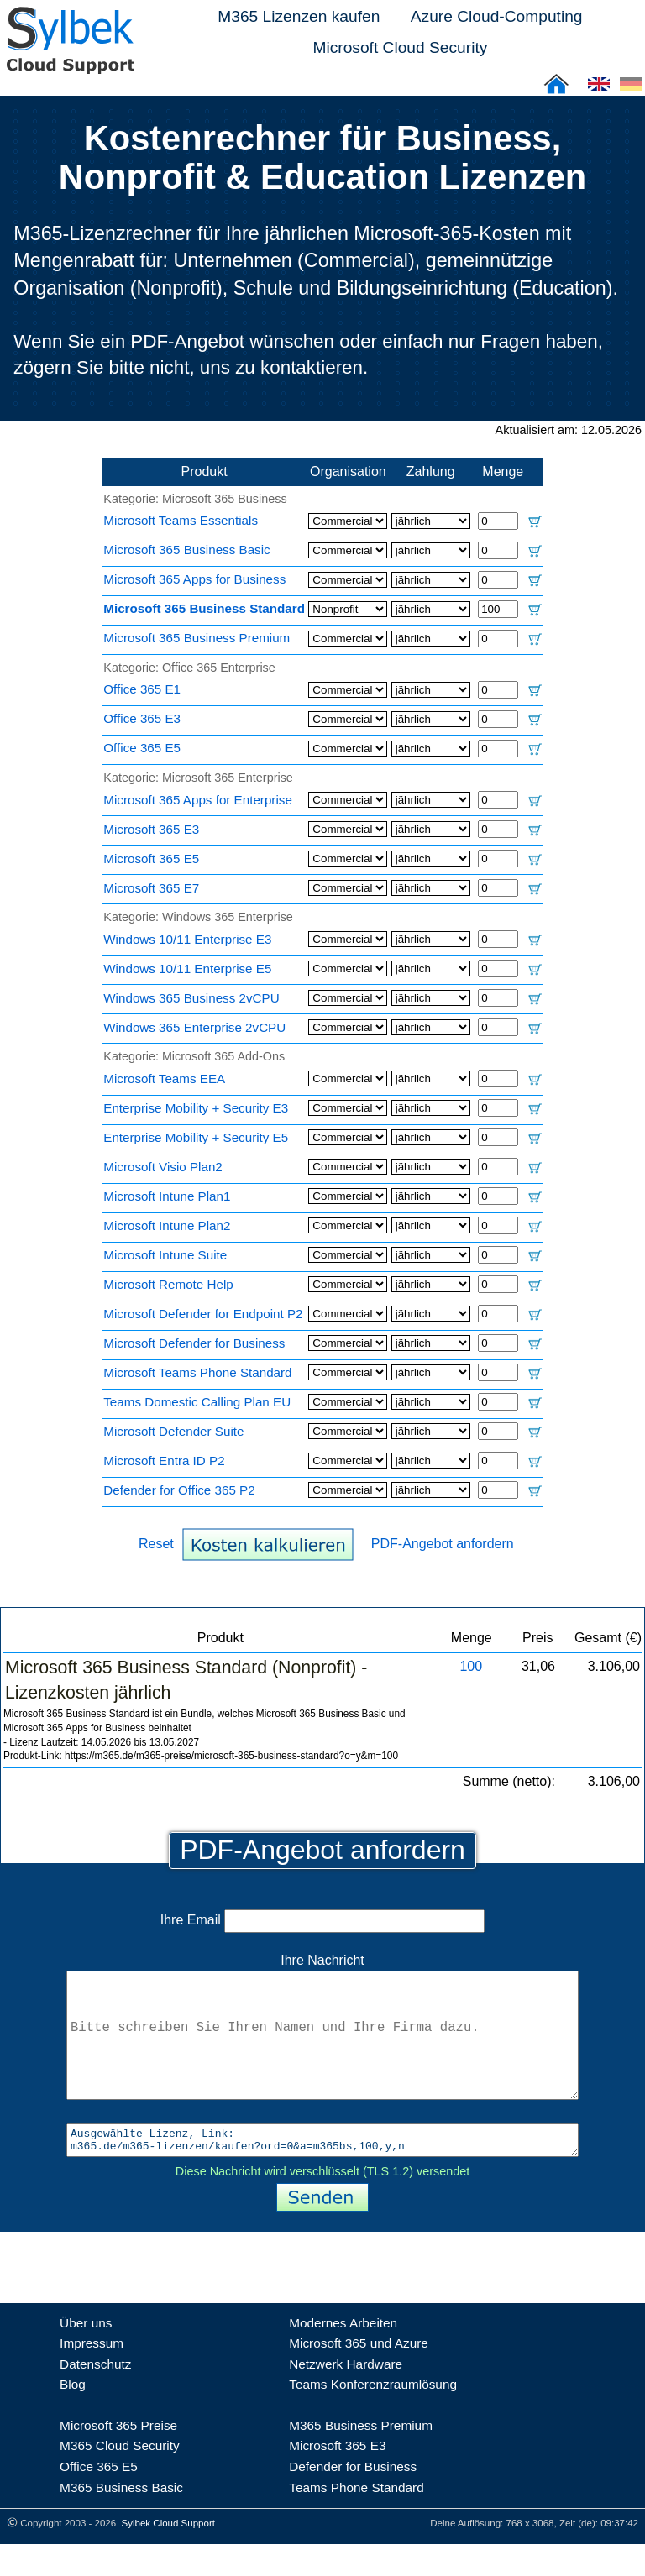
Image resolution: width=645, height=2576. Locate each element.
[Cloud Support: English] (599, 89)
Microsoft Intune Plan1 (166, 1196)
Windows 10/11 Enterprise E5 (187, 968)
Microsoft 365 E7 (151, 888)
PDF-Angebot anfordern (442, 1544)
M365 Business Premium (361, 2457)
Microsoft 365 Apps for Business (194, 579)
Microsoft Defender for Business (194, 1343)
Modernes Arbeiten (343, 2355)
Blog (73, 2416)
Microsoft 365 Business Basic (186, 549)
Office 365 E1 (142, 689)
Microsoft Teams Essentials (180, 520)
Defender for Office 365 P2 (178, 1490)
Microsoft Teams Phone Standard (197, 1372)
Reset (156, 1544)
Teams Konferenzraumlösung (373, 2416)
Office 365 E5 (142, 748)
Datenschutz (95, 2396)
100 (470, 1666)
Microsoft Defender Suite (173, 1431)
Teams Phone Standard (356, 2519)
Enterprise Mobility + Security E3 (195, 1108)
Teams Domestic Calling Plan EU (197, 1402)
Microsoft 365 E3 (151, 829)
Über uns (86, 2355)
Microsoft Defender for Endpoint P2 (202, 1313)
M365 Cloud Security (120, 2477)
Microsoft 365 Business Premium (196, 638)
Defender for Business (353, 2498)
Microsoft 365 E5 (151, 858)
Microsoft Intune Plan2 (166, 1225)
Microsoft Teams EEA (164, 1078)
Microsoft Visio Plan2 (163, 1167)
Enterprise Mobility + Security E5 (195, 1137)
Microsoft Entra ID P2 (163, 1460)
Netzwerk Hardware (345, 2396)
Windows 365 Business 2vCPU (191, 998)
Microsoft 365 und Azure (358, 2375)
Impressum (91, 2375)
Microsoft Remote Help (168, 1284)
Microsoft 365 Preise (118, 2457)
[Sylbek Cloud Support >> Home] (67, 64)
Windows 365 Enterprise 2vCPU (194, 1027)
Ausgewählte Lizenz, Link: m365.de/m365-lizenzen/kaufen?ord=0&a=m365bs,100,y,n (322, 2169)
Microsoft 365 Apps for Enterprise (197, 800)
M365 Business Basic (121, 2519)
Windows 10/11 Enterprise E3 (187, 939)
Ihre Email (322, 1920)
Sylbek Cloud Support (168, 2555)
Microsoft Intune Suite (165, 1255)
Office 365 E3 (142, 718)
